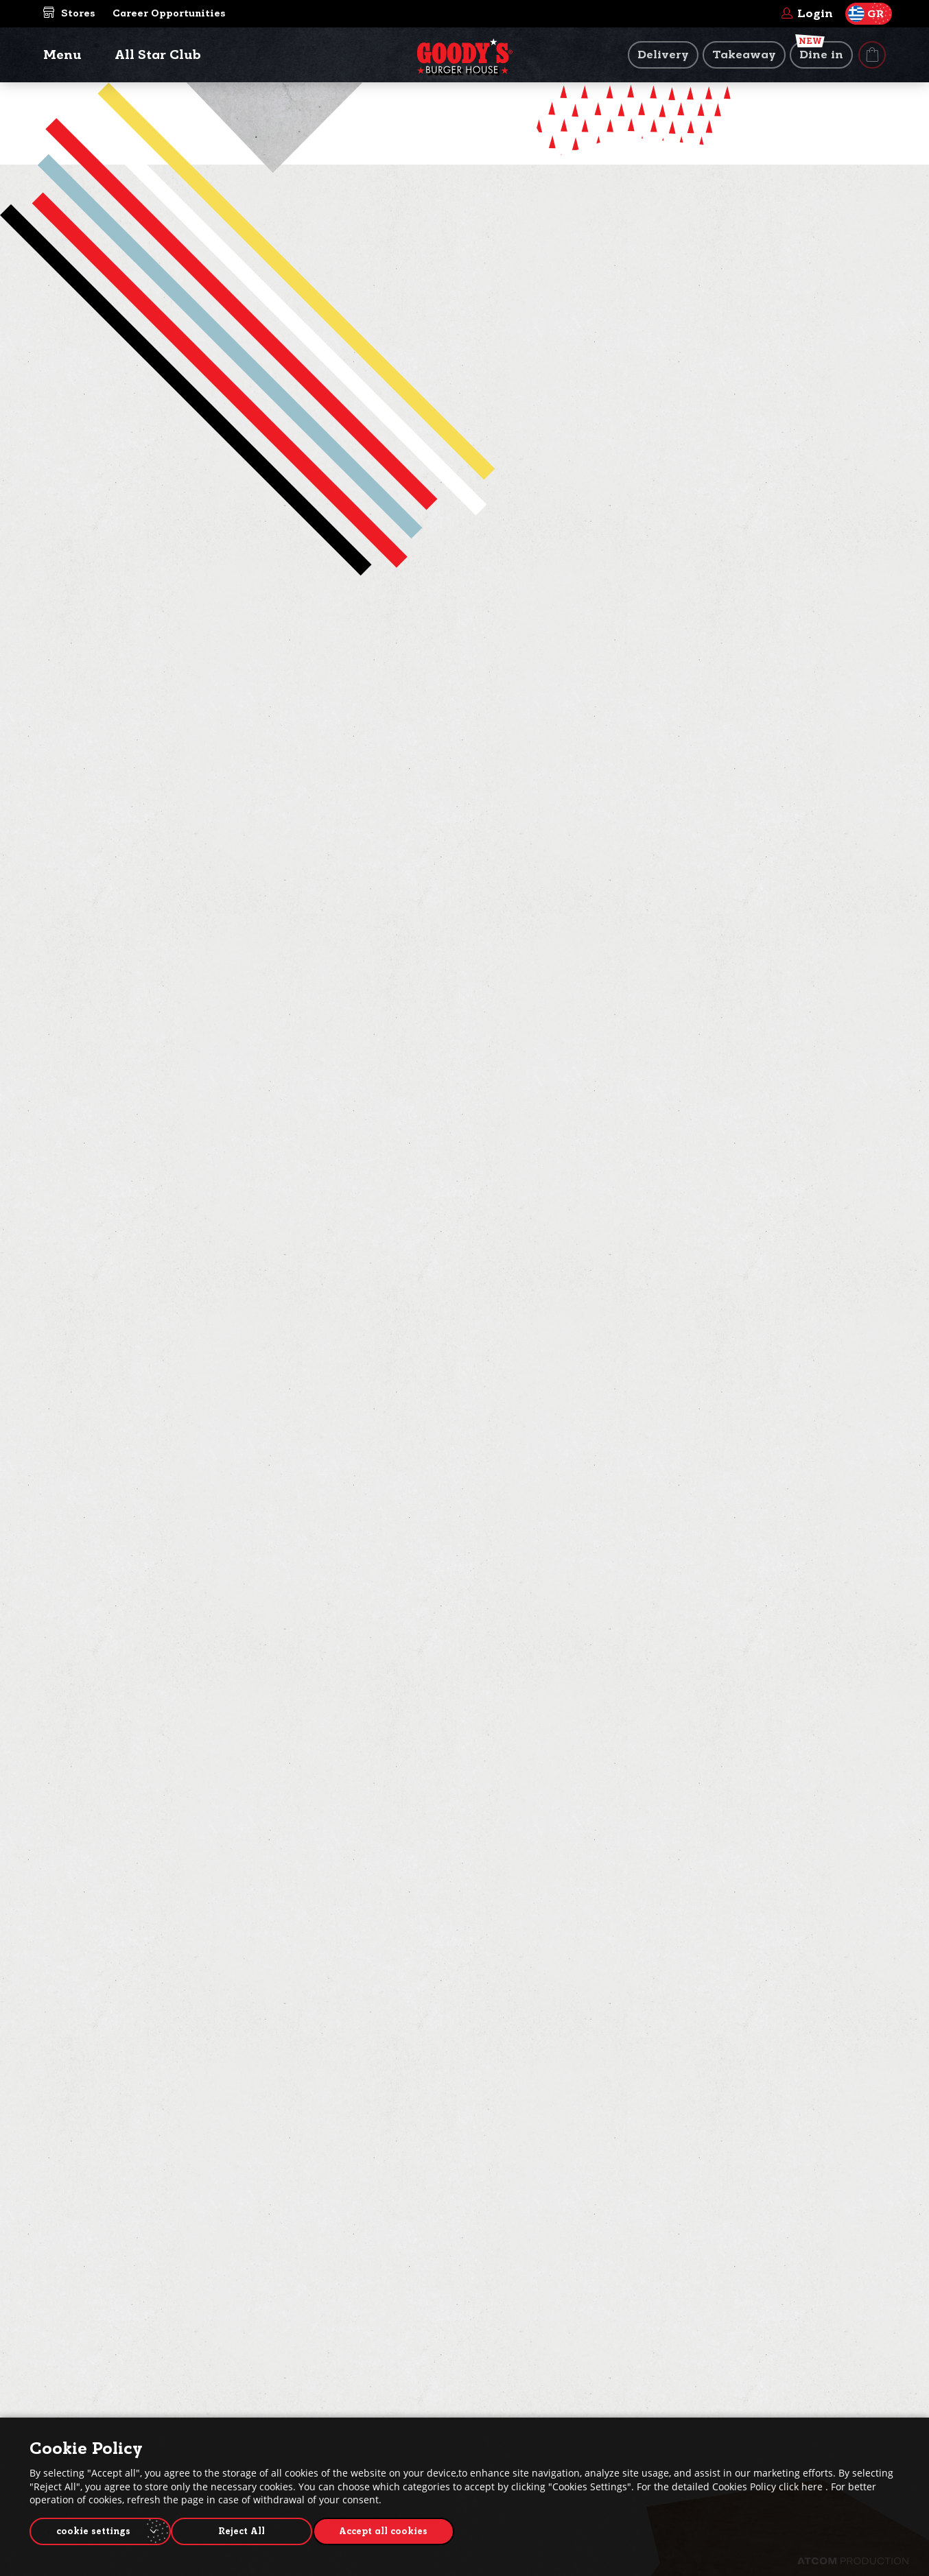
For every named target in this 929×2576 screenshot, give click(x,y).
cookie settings (93, 2529)
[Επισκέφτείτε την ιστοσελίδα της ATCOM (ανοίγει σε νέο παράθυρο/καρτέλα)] (852, 2561)
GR (866, 13)
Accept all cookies (396, 2529)
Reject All (248, 2529)
